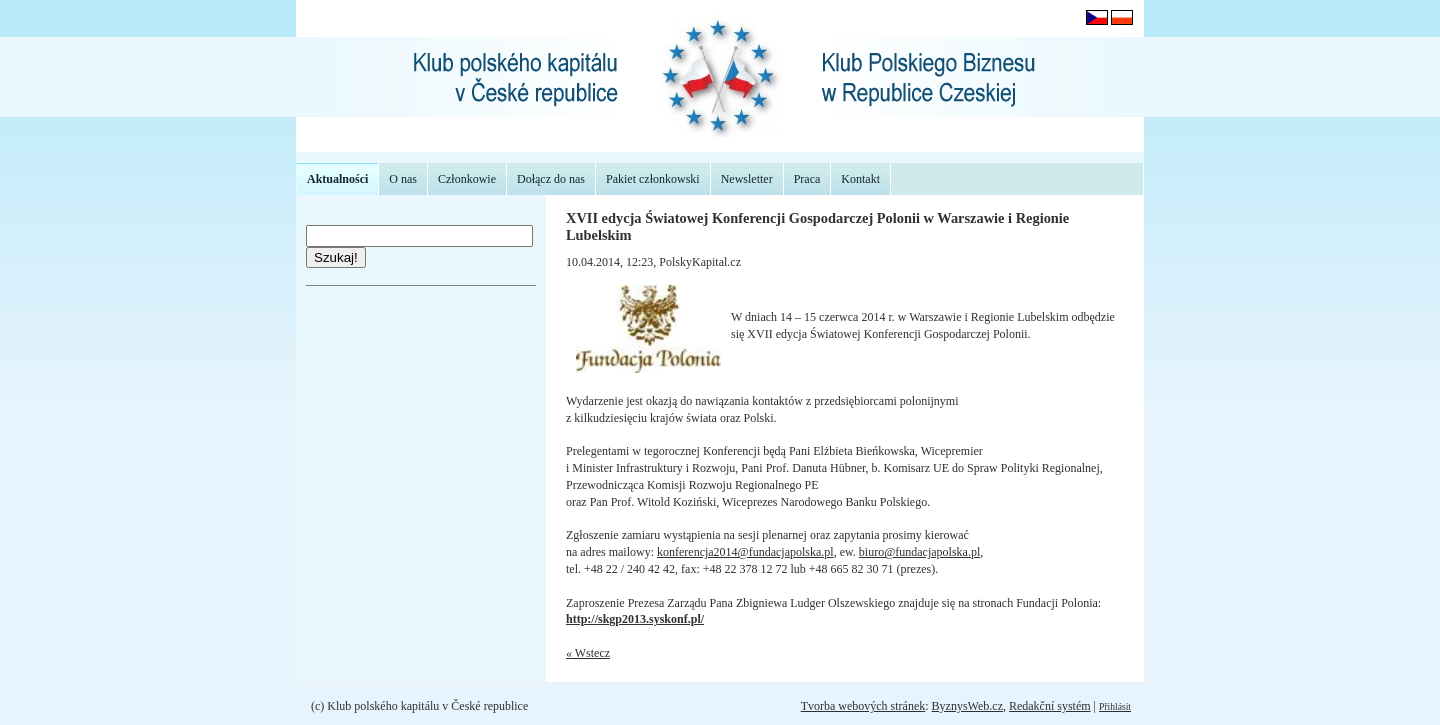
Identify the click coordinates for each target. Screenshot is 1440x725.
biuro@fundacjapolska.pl (919, 552)
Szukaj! (336, 257)
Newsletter (747, 179)
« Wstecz (588, 653)
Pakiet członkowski (653, 179)
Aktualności (337, 179)
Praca (807, 179)
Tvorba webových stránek (863, 706)
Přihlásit (1115, 706)
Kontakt (860, 179)
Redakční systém (1050, 706)
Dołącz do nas (551, 179)
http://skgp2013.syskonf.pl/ (635, 619)
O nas (403, 179)
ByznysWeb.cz (967, 706)
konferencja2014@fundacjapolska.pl (745, 552)
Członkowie (467, 179)
